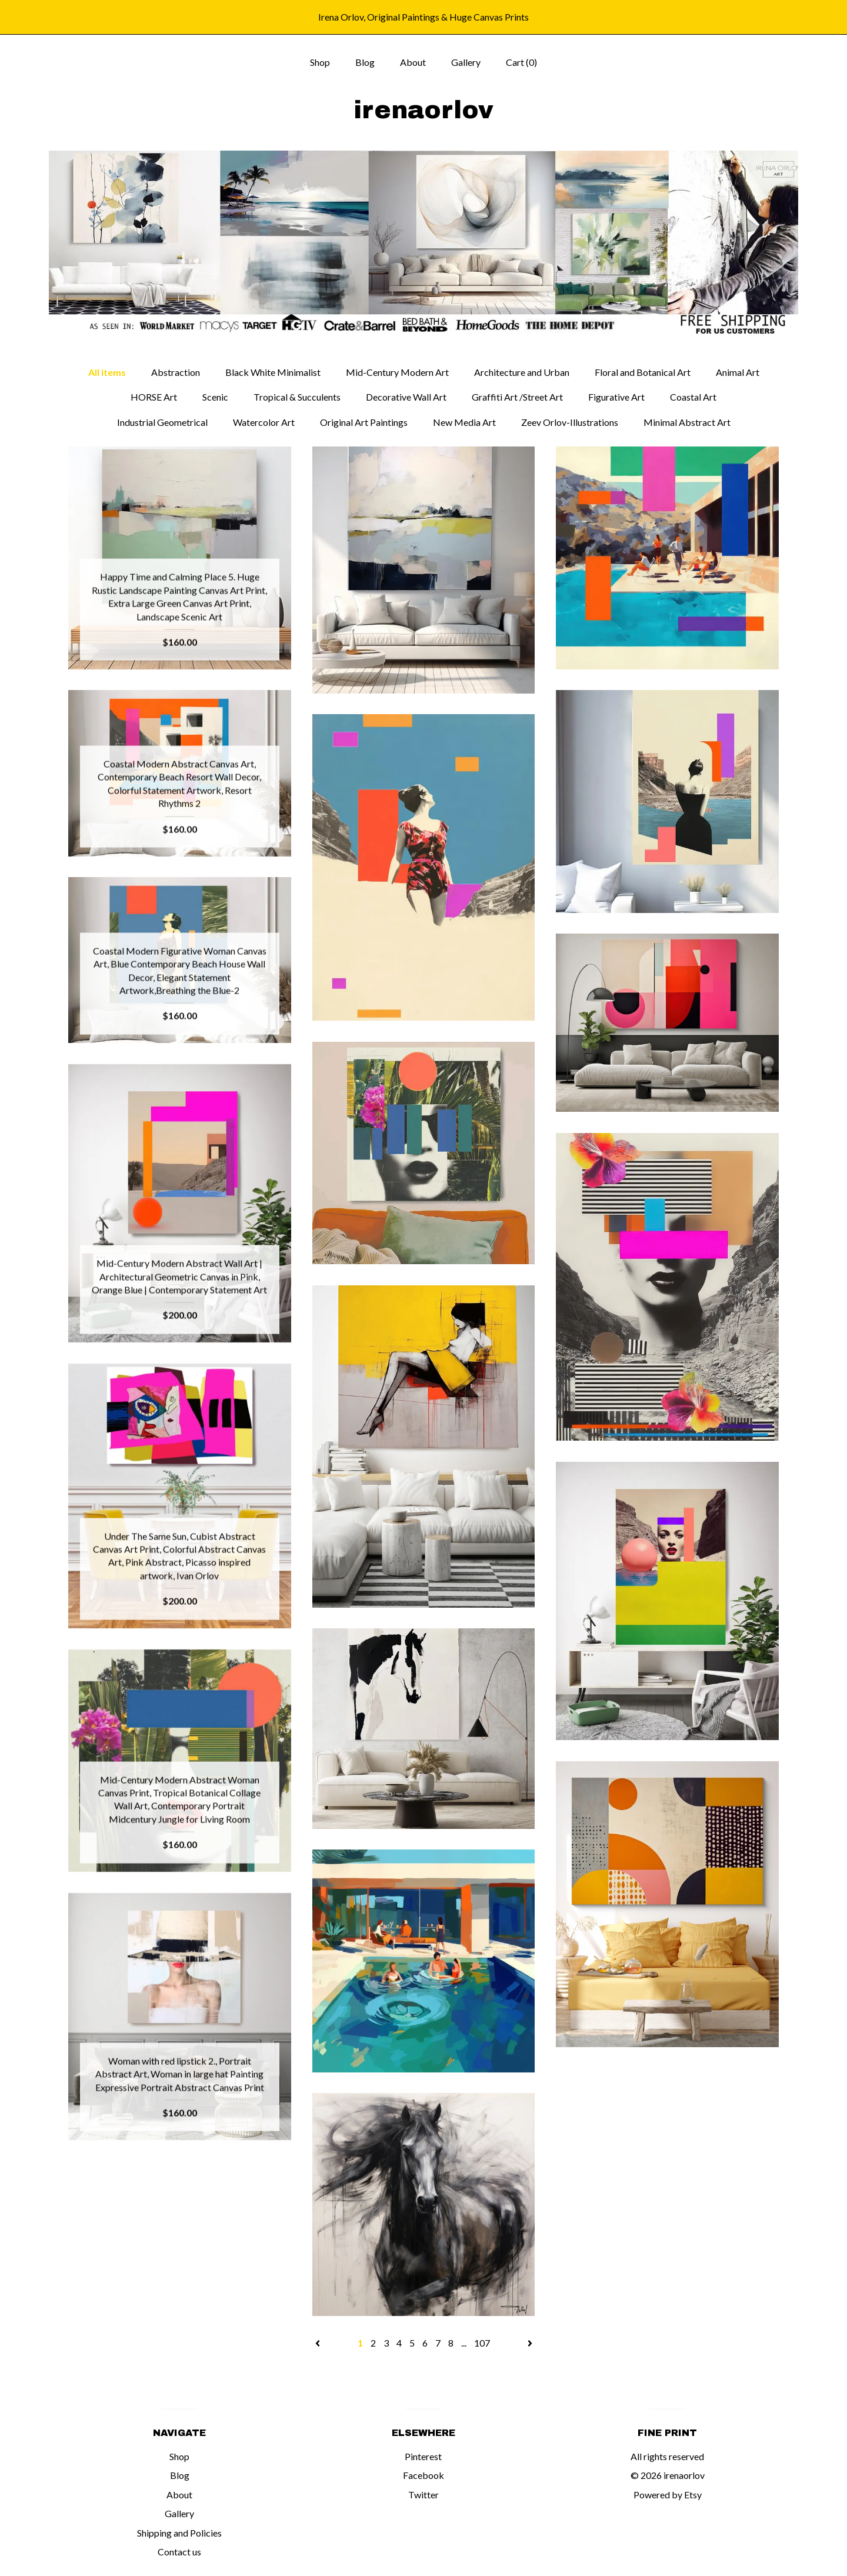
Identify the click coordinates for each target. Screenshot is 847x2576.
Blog (365, 62)
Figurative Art (616, 396)
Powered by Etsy (667, 2494)
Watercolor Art (264, 422)
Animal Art (737, 372)
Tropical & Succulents (297, 396)
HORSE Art (154, 396)
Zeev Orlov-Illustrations (569, 422)
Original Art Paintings (364, 422)
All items (107, 372)
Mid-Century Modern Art (397, 372)
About (413, 62)
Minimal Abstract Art (687, 422)
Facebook (423, 2475)
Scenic (215, 396)
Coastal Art (693, 396)
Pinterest (423, 2456)
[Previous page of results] (318, 2342)
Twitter (423, 2494)
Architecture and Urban (521, 372)
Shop (320, 62)
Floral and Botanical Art (643, 372)
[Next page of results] (530, 2342)
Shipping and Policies (179, 2532)
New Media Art (464, 422)
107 (482, 2342)
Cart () (521, 62)
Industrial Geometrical (162, 422)
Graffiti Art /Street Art (517, 396)
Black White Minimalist (273, 372)
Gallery (466, 62)
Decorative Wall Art (406, 396)
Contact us (179, 2551)
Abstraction (175, 372)
